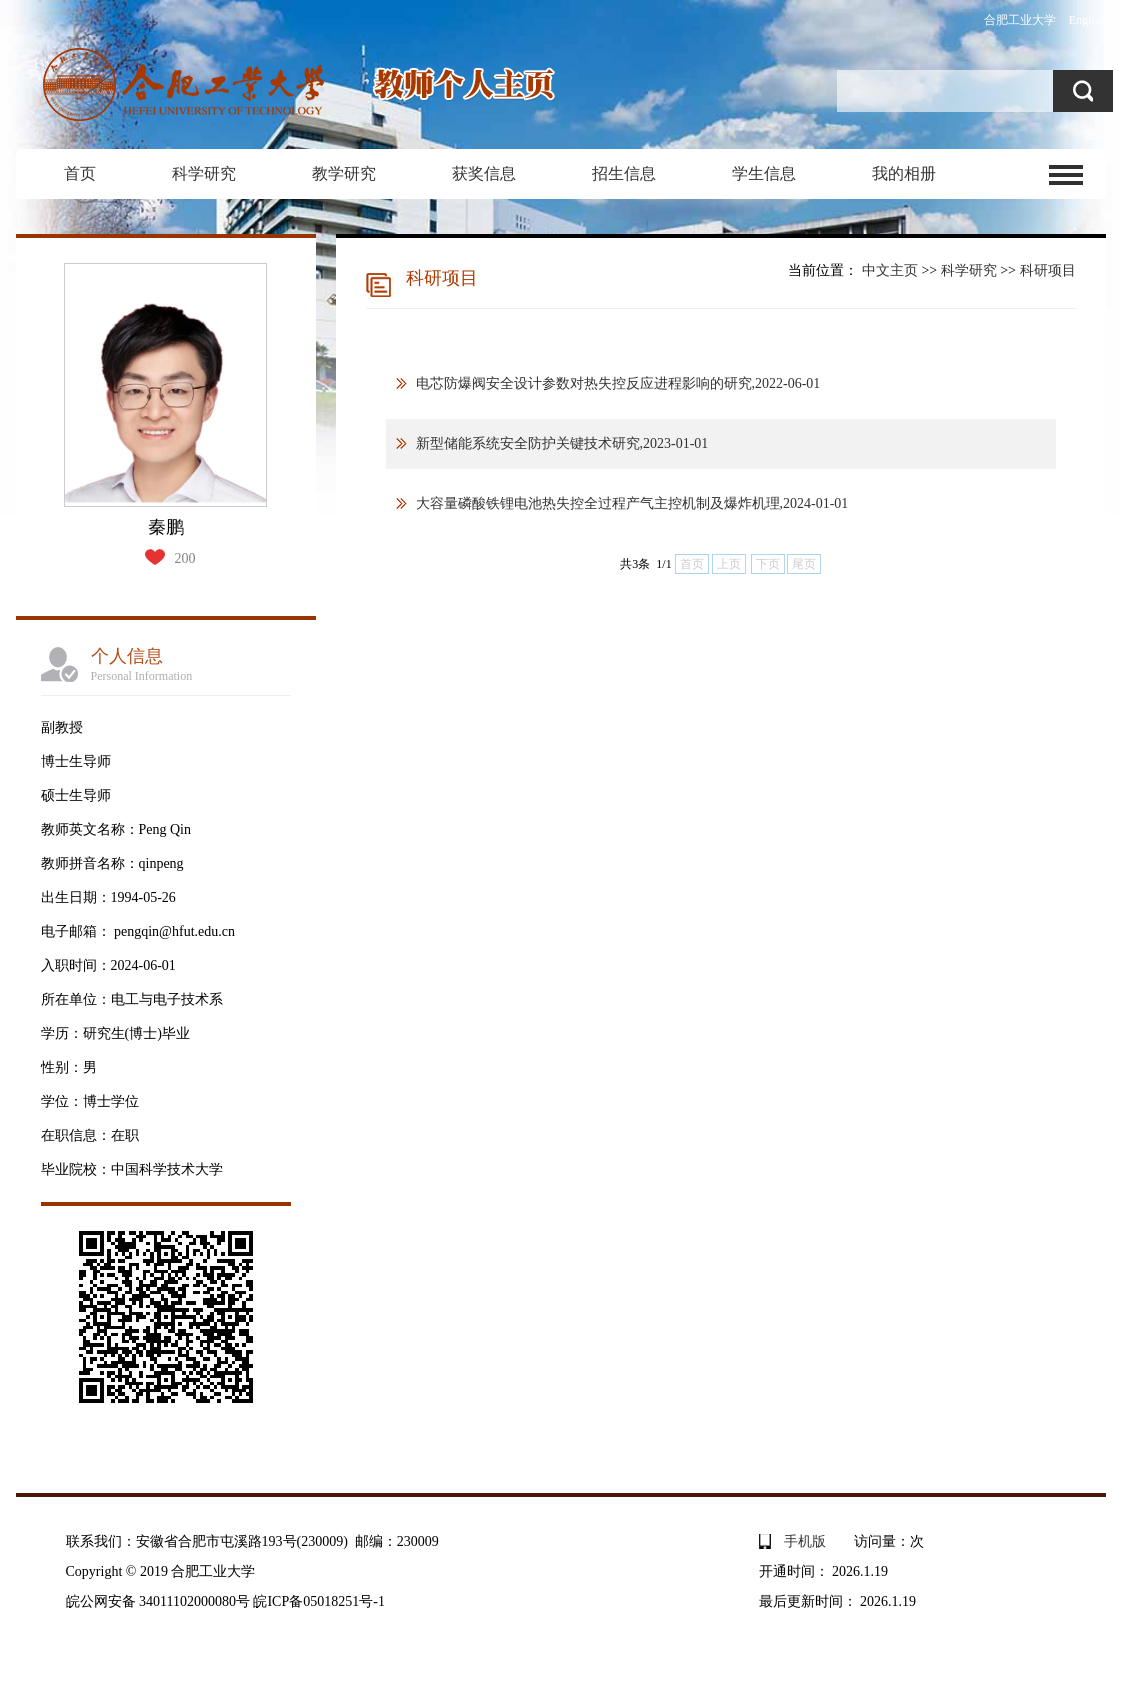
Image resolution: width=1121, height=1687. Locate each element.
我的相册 (904, 173)
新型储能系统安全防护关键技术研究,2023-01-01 (562, 443)
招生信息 (624, 173)
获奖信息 (484, 173)
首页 (80, 173)
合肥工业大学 (1020, 20)
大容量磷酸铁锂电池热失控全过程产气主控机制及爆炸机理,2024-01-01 (632, 503)
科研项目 (1048, 270)
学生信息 (764, 173)
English (1087, 20)
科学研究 (204, 173)
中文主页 (890, 270)
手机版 (805, 1541)
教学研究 (344, 173)
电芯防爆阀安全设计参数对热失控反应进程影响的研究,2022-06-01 (618, 383)
